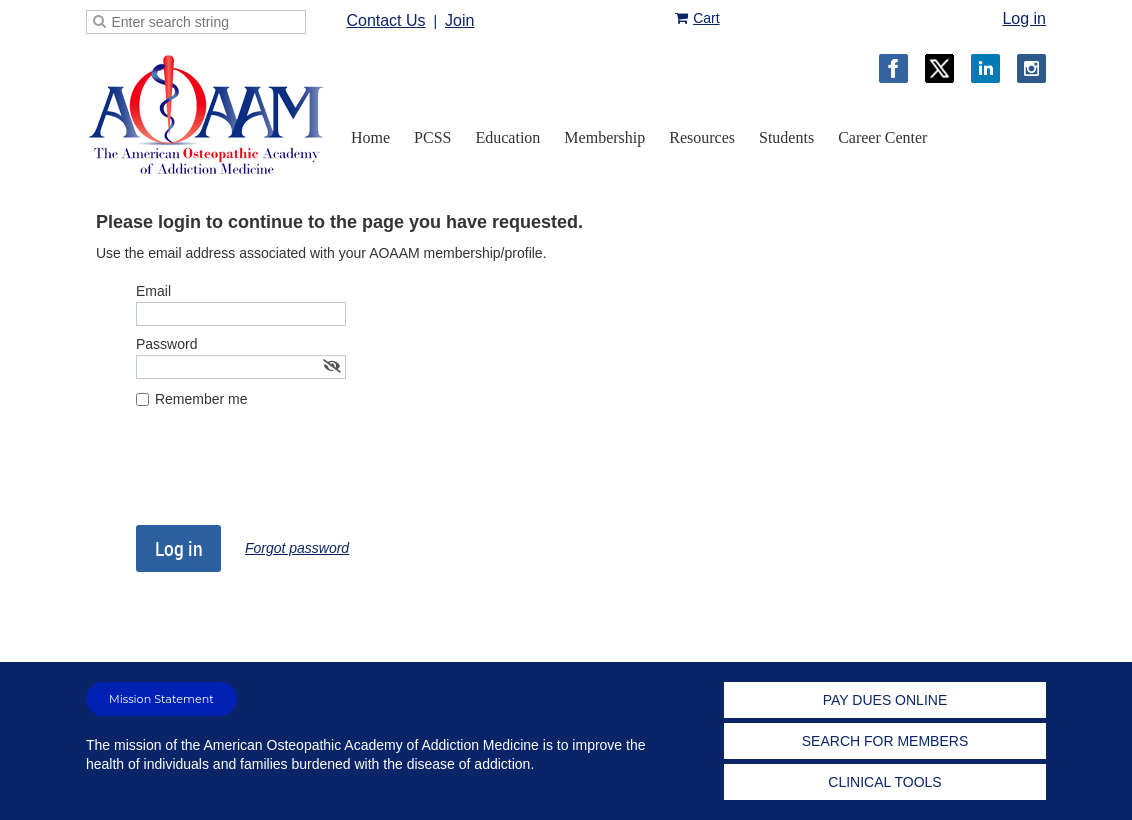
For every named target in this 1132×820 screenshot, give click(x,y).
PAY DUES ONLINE (885, 700)
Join (459, 20)
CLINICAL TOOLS (884, 782)
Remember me (201, 399)
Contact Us (385, 20)
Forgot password (297, 548)
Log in (1024, 18)
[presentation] (288, 476)
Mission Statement (161, 699)
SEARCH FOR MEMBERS (885, 741)
